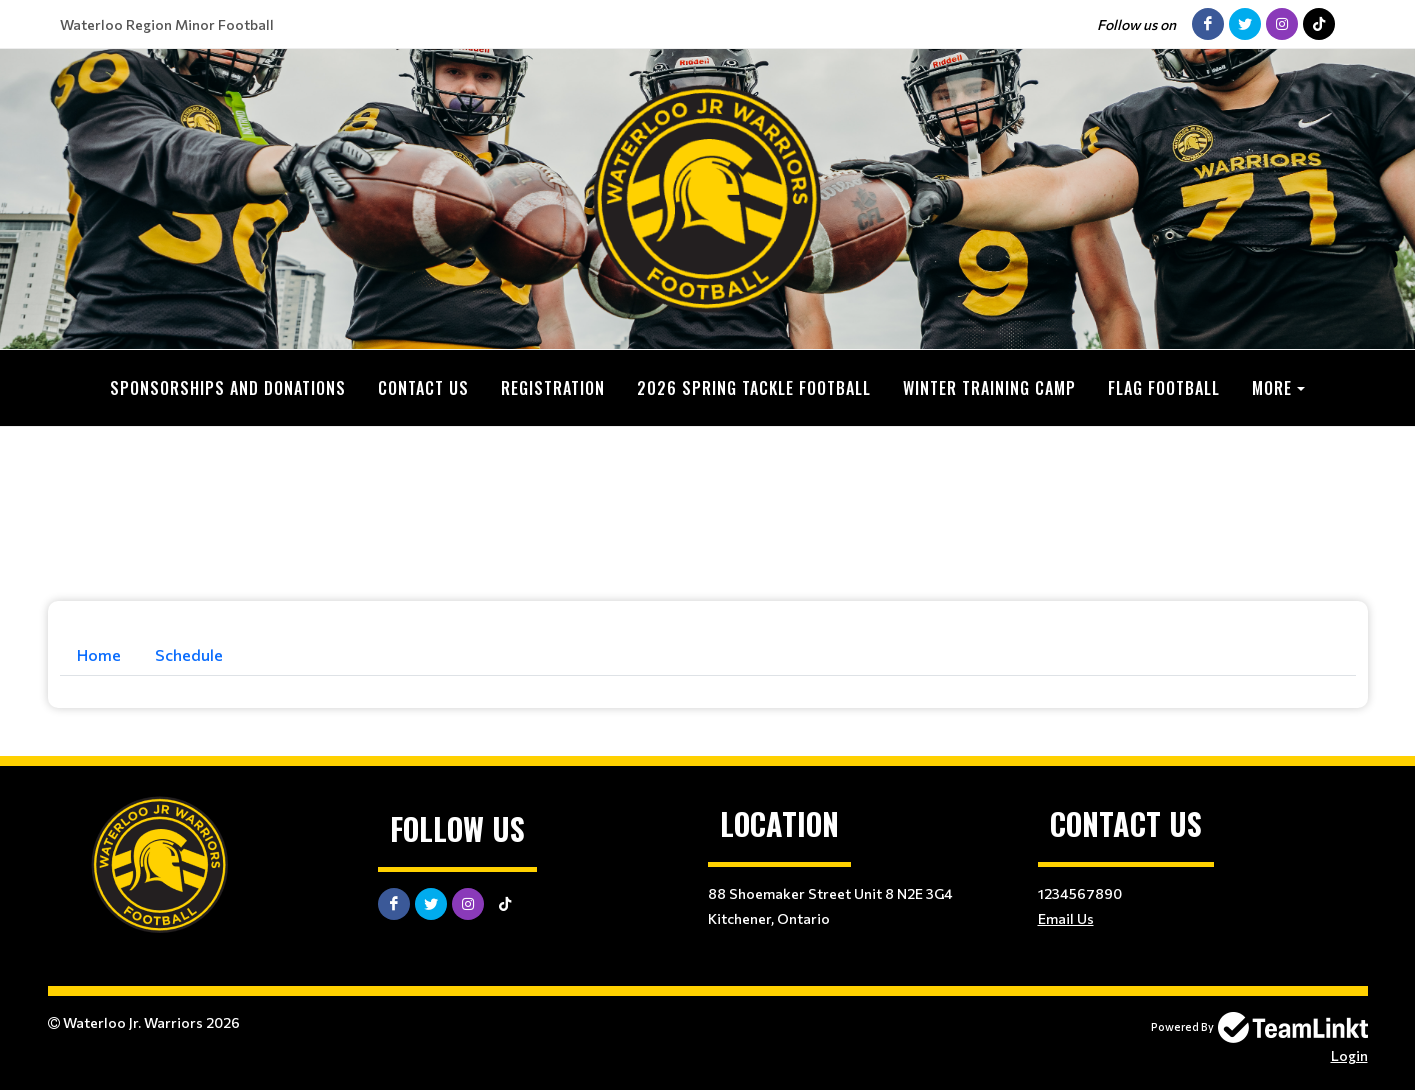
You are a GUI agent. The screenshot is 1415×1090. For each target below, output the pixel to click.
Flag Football (1164, 388)
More (1272, 388)
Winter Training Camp (989, 388)
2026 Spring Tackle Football (754, 388)
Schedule (189, 654)
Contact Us (423, 388)
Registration (553, 388)
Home (99, 654)
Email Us (1066, 918)
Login (1349, 1055)
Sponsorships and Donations (228, 388)
